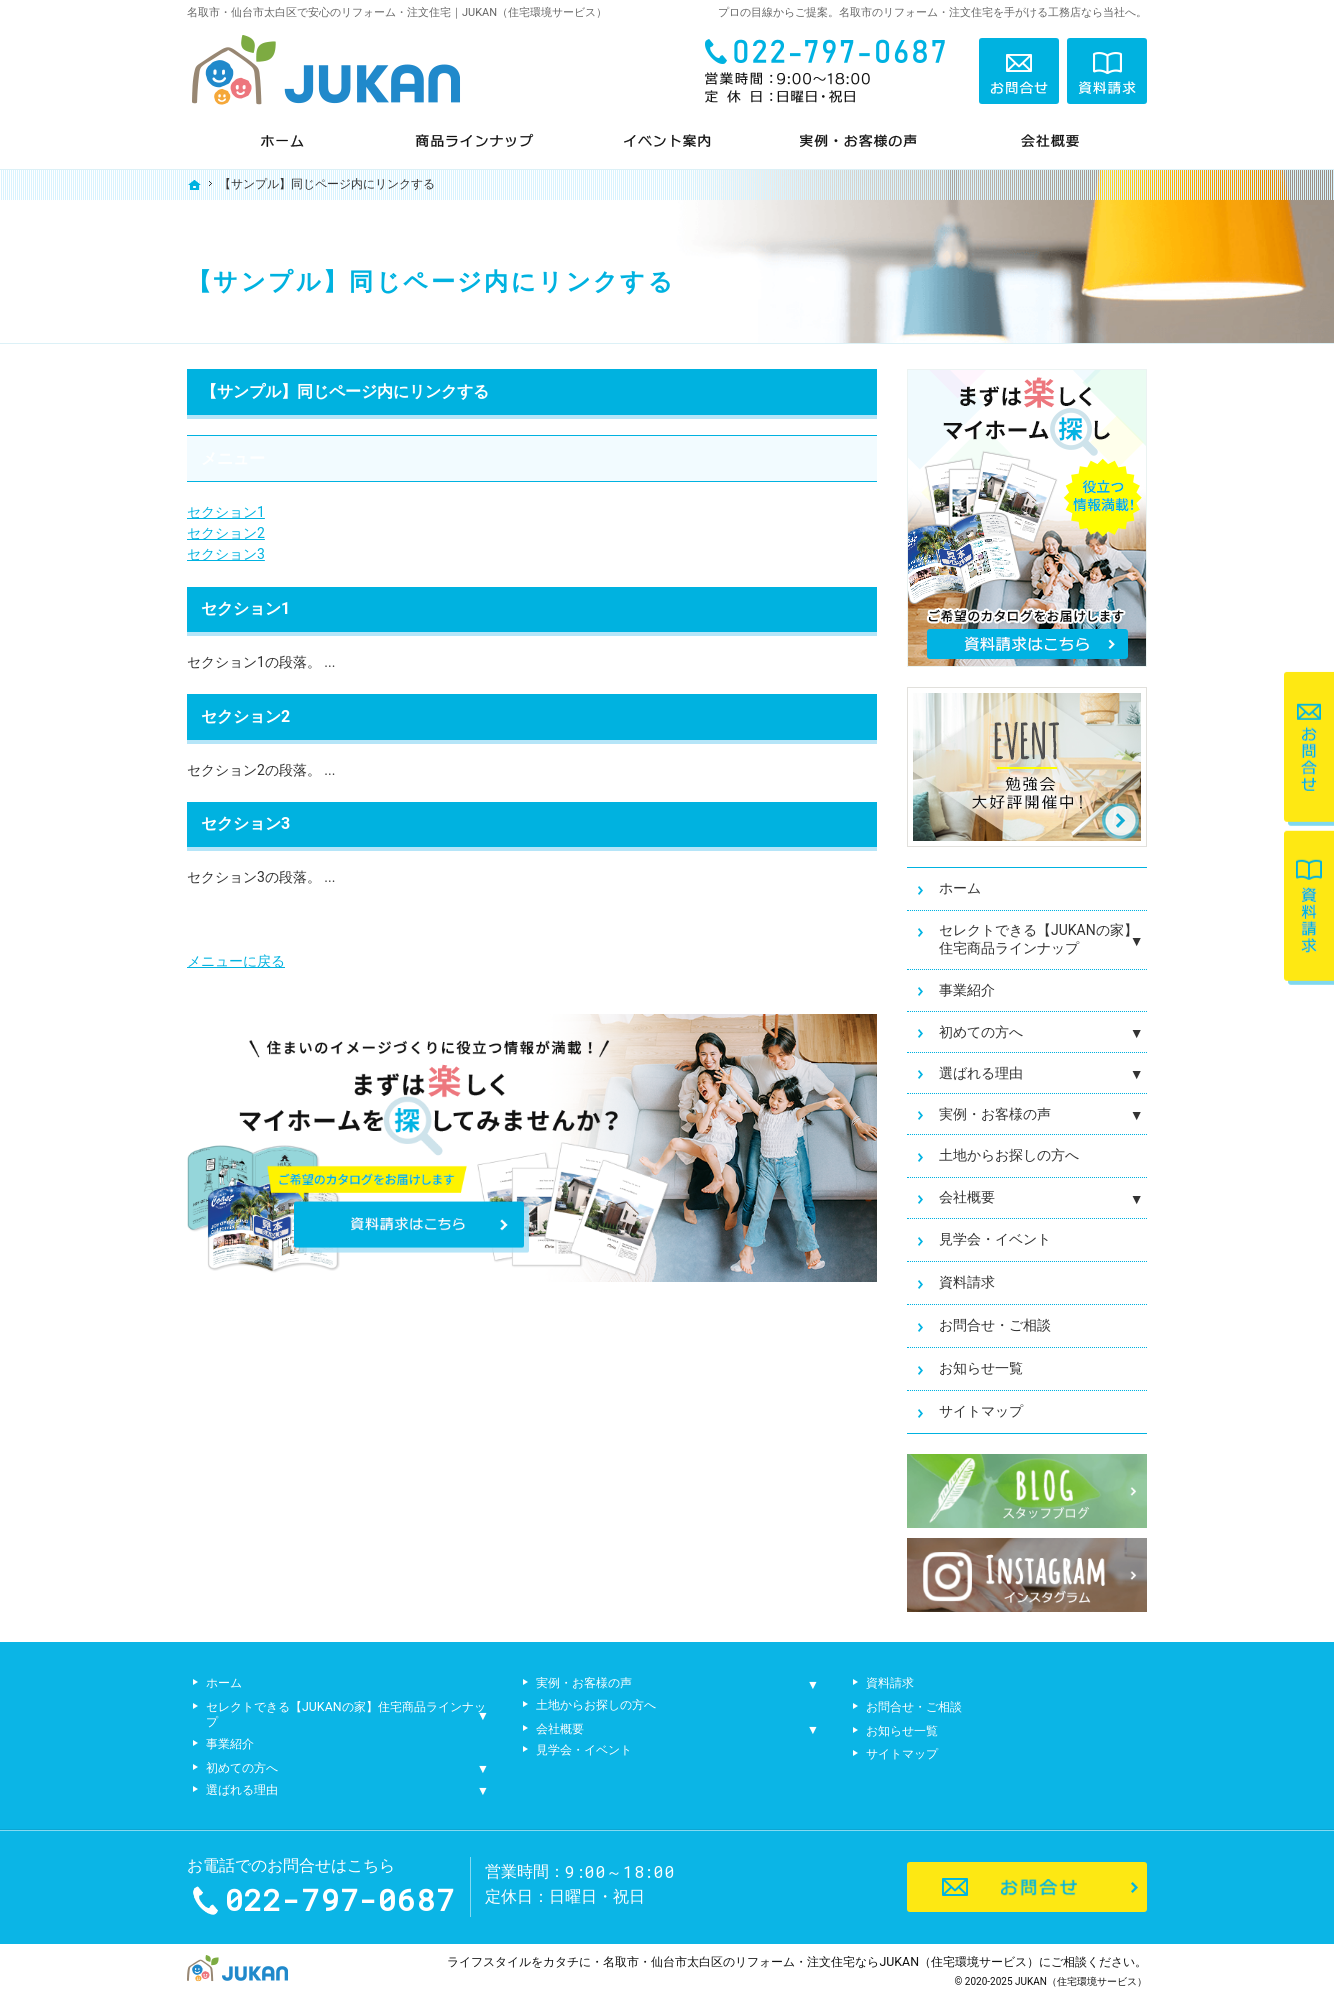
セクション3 (226, 554)
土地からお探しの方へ (1009, 1155)
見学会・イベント (995, 1239)
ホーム (960, 888)
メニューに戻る (236, 961)
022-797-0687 (831, 71)
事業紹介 (967, 990)
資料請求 (967, 1282)
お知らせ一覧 (981, 1368)
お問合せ (1019, 71)
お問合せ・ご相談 (995, 1325)
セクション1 (226, 512)
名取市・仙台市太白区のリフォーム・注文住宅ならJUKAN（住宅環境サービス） (821, 1961)
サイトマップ (981, 1411)
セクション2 (226, 533)
